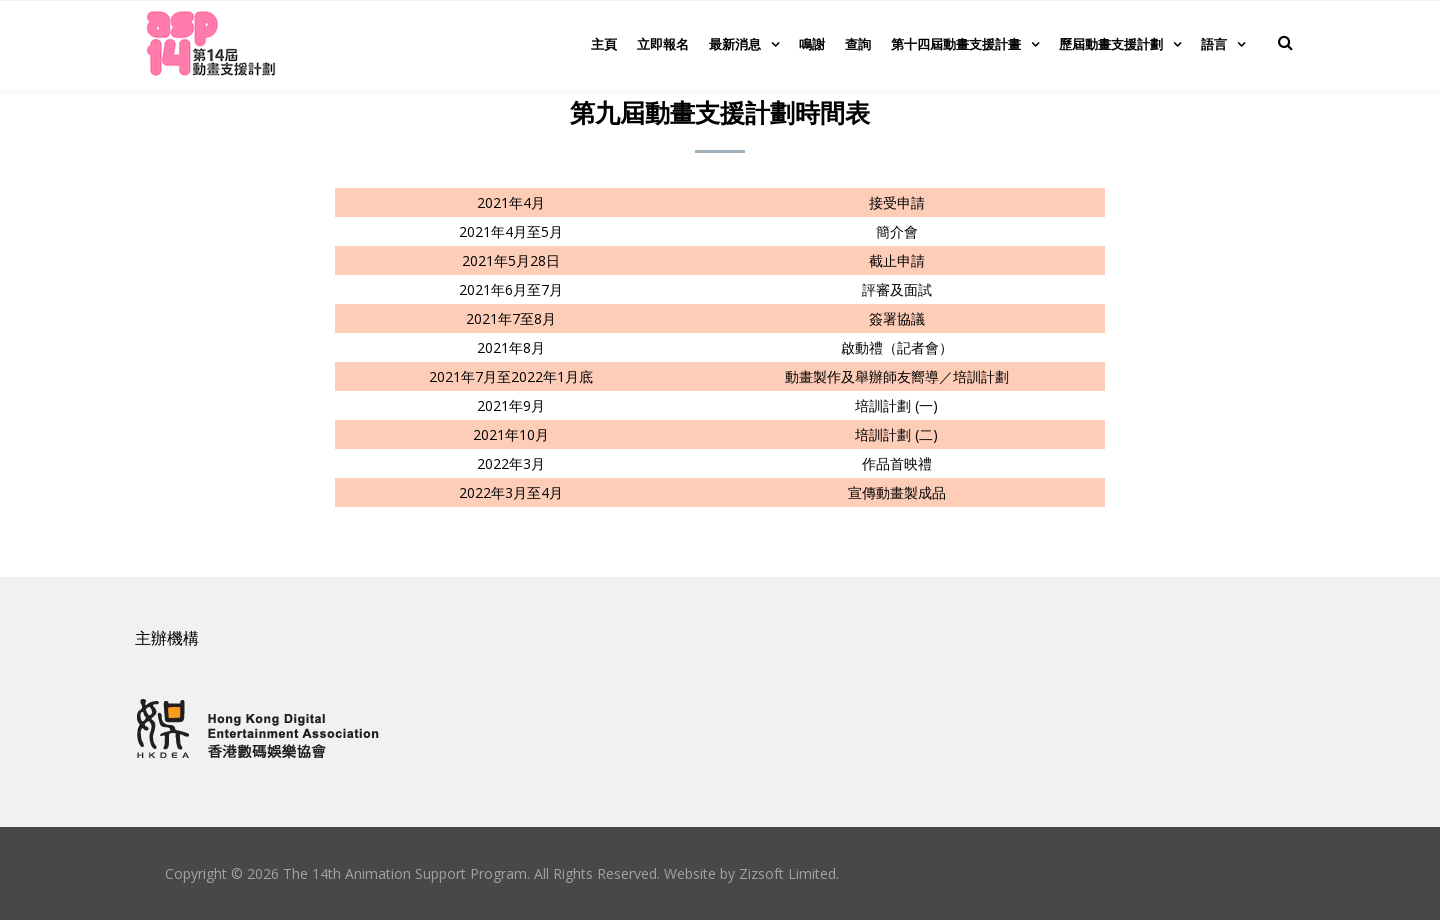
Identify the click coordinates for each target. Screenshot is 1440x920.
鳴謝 (812, 44)
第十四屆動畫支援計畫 (956, 44)
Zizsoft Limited (787, 873)
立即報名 (663, 44)
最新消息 (735, 44)
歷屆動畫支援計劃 (1111, 44)
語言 (1214, 44)
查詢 (858, 44)
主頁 (604, 44)
